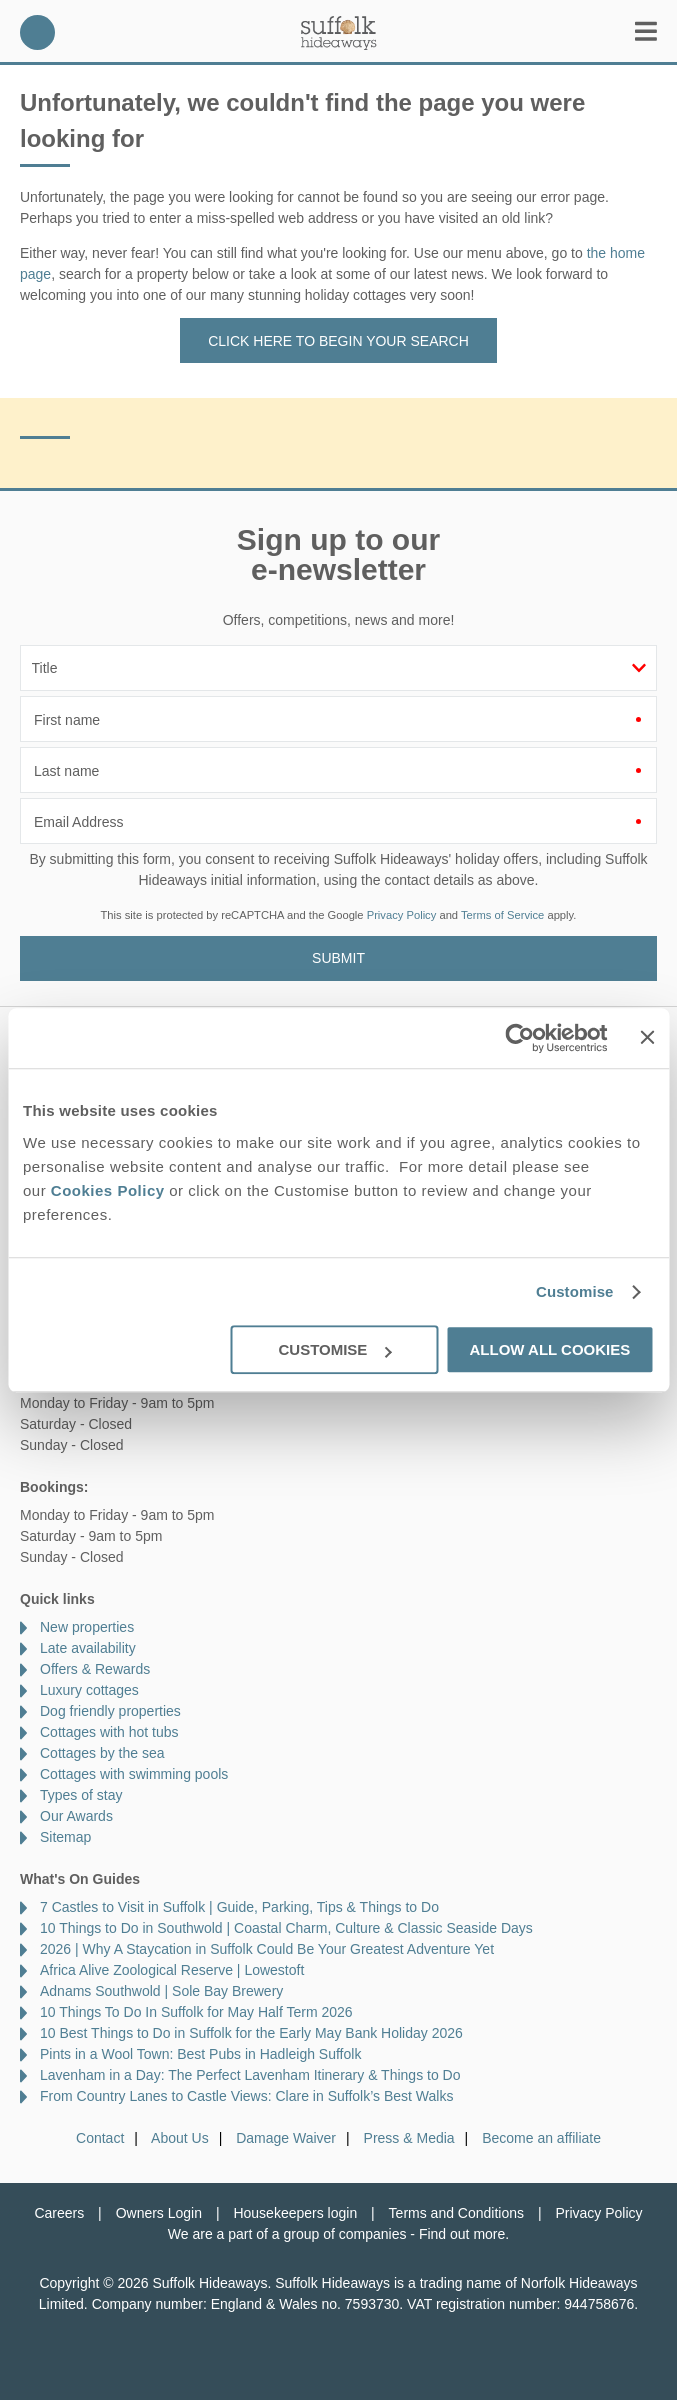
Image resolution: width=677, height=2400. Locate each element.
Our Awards (76, 1816)
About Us (180, 2138)
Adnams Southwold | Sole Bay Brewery (161, 1991)
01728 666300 (37, 32)
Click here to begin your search (338, 341)
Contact (100, 2138)
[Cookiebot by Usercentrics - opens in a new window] (520, 1038)
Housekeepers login (295, 2213)
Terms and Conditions (456, 2213)
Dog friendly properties (110, 1711)
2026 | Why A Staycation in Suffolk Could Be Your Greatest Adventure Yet (267, 1949)
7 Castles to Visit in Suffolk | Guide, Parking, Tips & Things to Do (239, 1907)
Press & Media (409, 2138)
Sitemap (65, 1837)
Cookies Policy (108, 1190)
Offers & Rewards (95, 1669)
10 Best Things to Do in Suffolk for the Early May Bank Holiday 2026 (251, 2033)
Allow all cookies (549, 1349)
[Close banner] (647, 1037)
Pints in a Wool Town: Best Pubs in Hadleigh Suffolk (200, 2054)
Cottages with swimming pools (134, 1774)
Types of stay (81, 1795)
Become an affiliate (541, 2138)
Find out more (462, 2234)
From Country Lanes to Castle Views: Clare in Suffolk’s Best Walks (246, 2096)
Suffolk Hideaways (339, 32)
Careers (59, 2213)
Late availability (88, 1648)
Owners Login (159, 2213)
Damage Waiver (286, 2138)
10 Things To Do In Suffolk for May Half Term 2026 (196, 2012)
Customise (575, 1291)
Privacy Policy (402, 915)
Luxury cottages (89, 1690)
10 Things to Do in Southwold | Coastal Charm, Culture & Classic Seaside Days (286, 1928)
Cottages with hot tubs (109, 1732)
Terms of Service (502, 915)
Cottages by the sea (102, 1753)
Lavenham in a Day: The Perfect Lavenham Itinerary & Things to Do (250, 2075)
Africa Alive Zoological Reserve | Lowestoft (172, 1970)
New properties (87, 1627)
